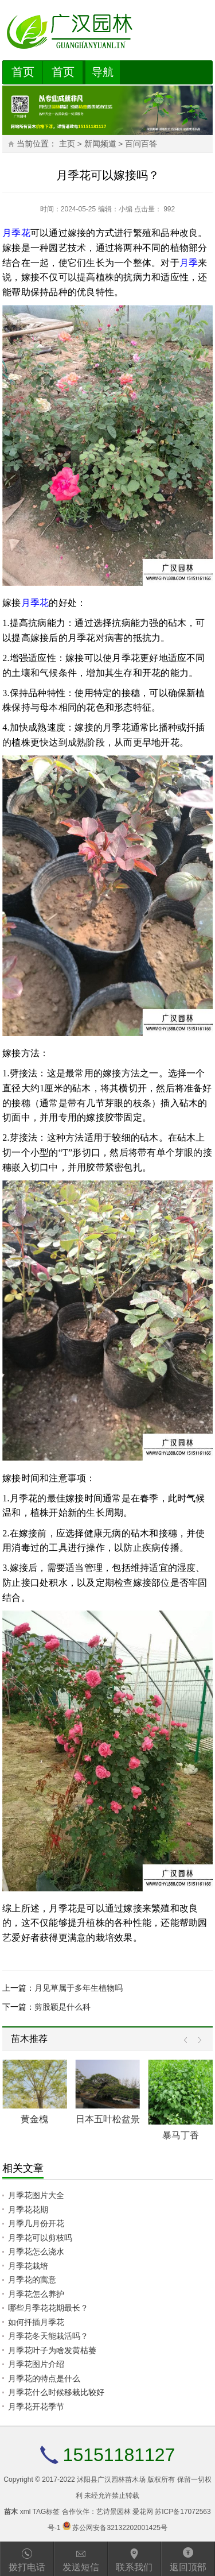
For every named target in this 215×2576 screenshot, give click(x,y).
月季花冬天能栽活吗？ (48, 2336)
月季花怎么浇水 (36, 2251)
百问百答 (141, 144)
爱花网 (142, 2512)
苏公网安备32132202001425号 (119, 2528)
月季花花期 (28, 2209)
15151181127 (119, 2454)
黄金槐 (34, 2119)
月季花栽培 (28, 2265)
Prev (188, 2040)
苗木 (11, 2512)
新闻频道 (100, 144)
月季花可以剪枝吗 (40, 2237)
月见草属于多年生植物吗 (78, 1987)
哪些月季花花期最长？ (48, 2307)
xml (25, 2512)
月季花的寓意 (32, 2279)
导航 (103, 72)
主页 (67, 144)
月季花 (16, 233)
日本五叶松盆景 (108, 2119)
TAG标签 (46, 2512)
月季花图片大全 (36, 2195)
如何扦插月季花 (36, 2322)
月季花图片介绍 (36, 2364)
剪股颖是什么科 (62, 2006)
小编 (125, 209)
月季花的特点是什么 (44, 2378)
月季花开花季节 (36, 2406)
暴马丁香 (180, 2135)
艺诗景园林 (113, 2512)
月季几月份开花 (36, 2223)
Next (197, 2040)
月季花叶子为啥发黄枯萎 (52, 2350)
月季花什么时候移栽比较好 (56, 2392)
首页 (22, 71)
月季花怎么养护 (36, 2294)
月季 (188, 263)
